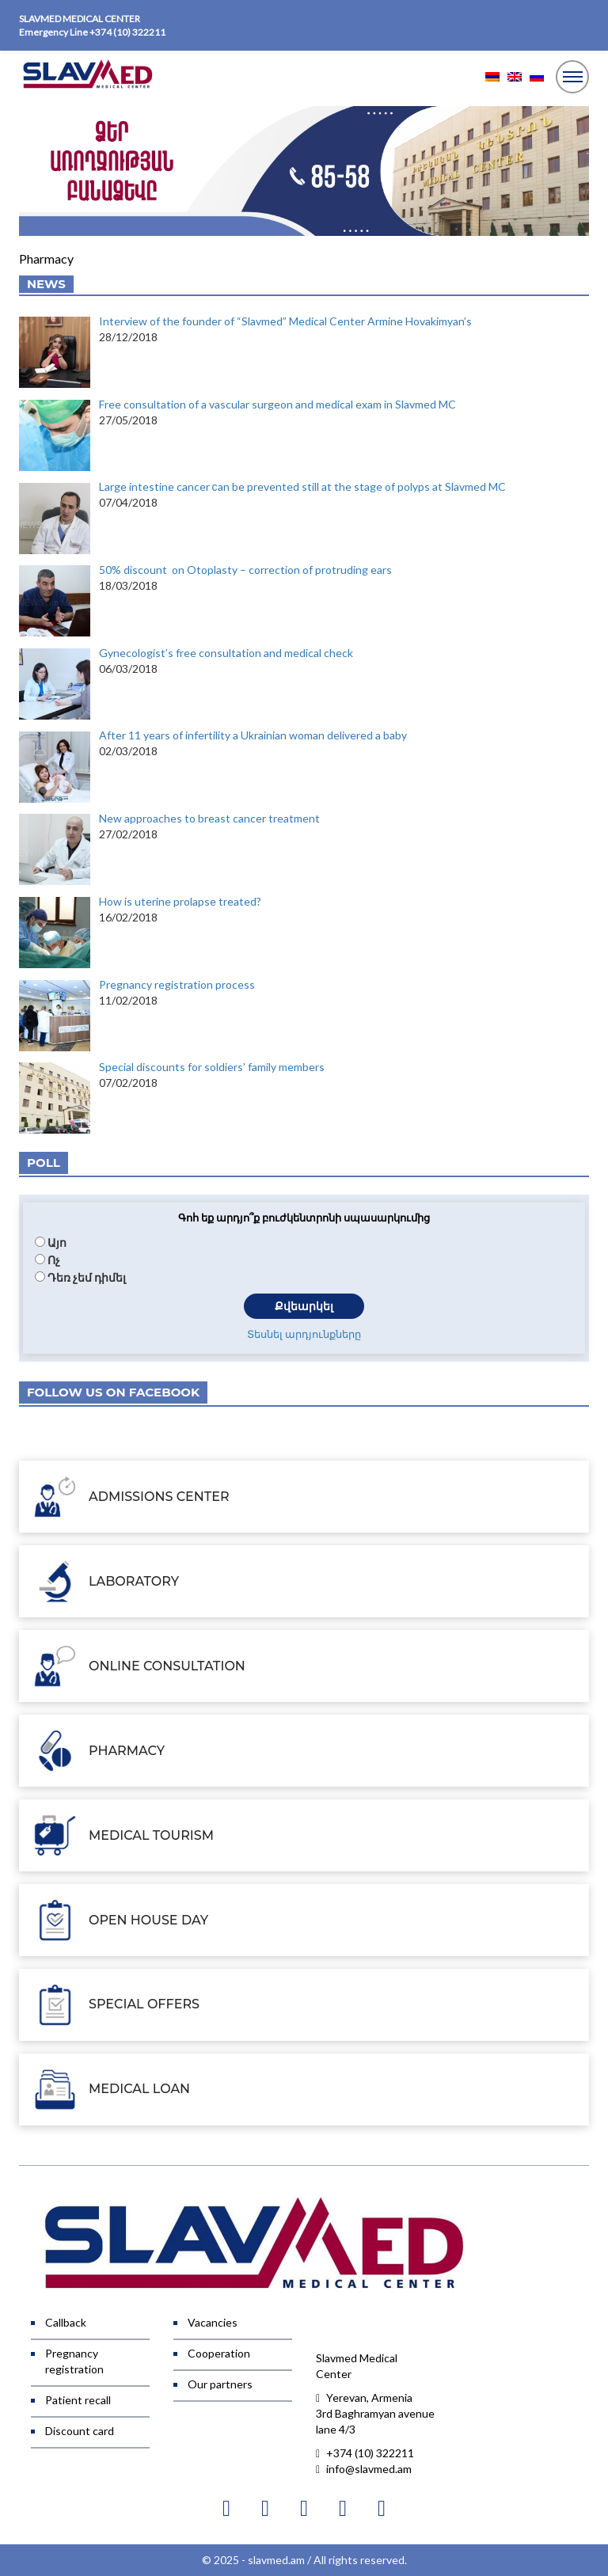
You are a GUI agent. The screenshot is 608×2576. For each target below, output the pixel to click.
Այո (57, 1242)
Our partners (220, 2384)
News (46, 283)
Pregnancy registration (74, 2361)
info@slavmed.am (364, 2469)
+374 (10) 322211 (127, 32)
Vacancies (213, 2322)
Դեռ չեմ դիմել (87, 1277)
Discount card (79, 2430)
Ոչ (54, 1260)
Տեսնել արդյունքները (304, 1334)
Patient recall (78, 2400)
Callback (65, 2322)
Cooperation (219, 2353)
